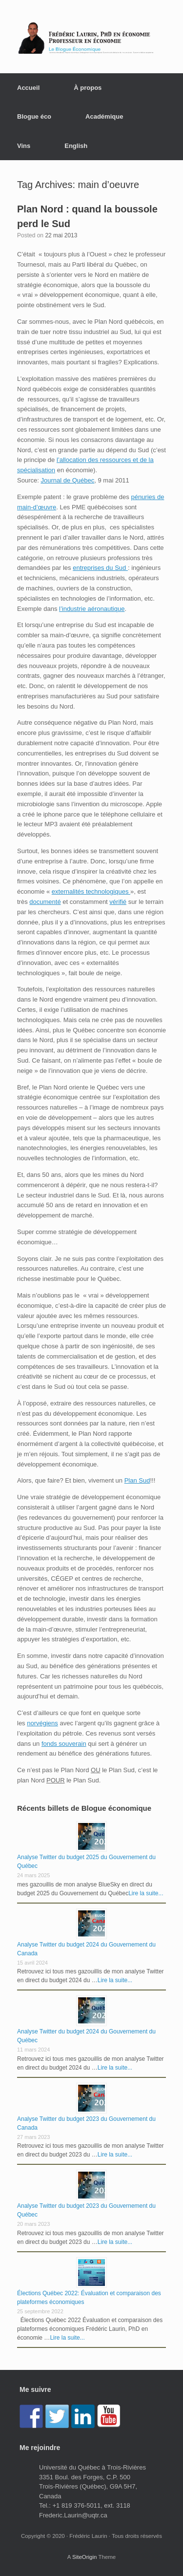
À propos (88, 87)
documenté (45, 901)
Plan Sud (137, 1480)
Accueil (28, 87)
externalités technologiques (91, 891)
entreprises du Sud (100, 567)
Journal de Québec (67, 480)
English (75, 145)
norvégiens (42, 1723)
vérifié (117, 901)
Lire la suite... (145, 1893)
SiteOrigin (84, 2557)
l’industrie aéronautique (91, 608)
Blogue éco (34, 116)
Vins (23, 145)
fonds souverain (63, 1743)
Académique (104, 116)
